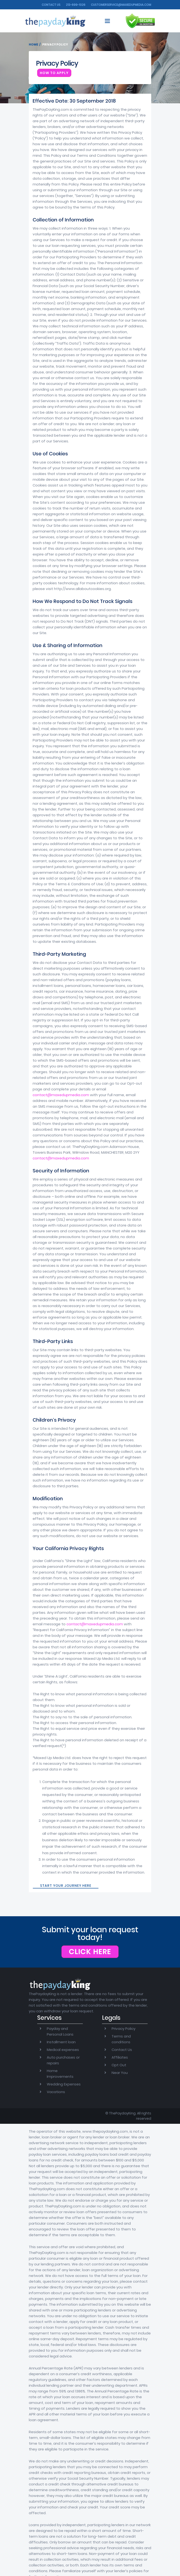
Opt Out (119, 2064)
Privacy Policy (123, 2028)
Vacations (56, 2091)
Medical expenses (63, 2049)
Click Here (90, 1952)
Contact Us (122, 2049)
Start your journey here (65, 1885)
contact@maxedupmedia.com (61, 1094)
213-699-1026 (75, 5)
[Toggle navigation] (107, 21)
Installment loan (61, 2041)
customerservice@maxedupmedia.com (121, 5)
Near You (120, 2072)
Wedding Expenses (64, 2084)
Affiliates (120, 2057)
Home (33, 44)
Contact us (51, 5)
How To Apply (54, 72)
